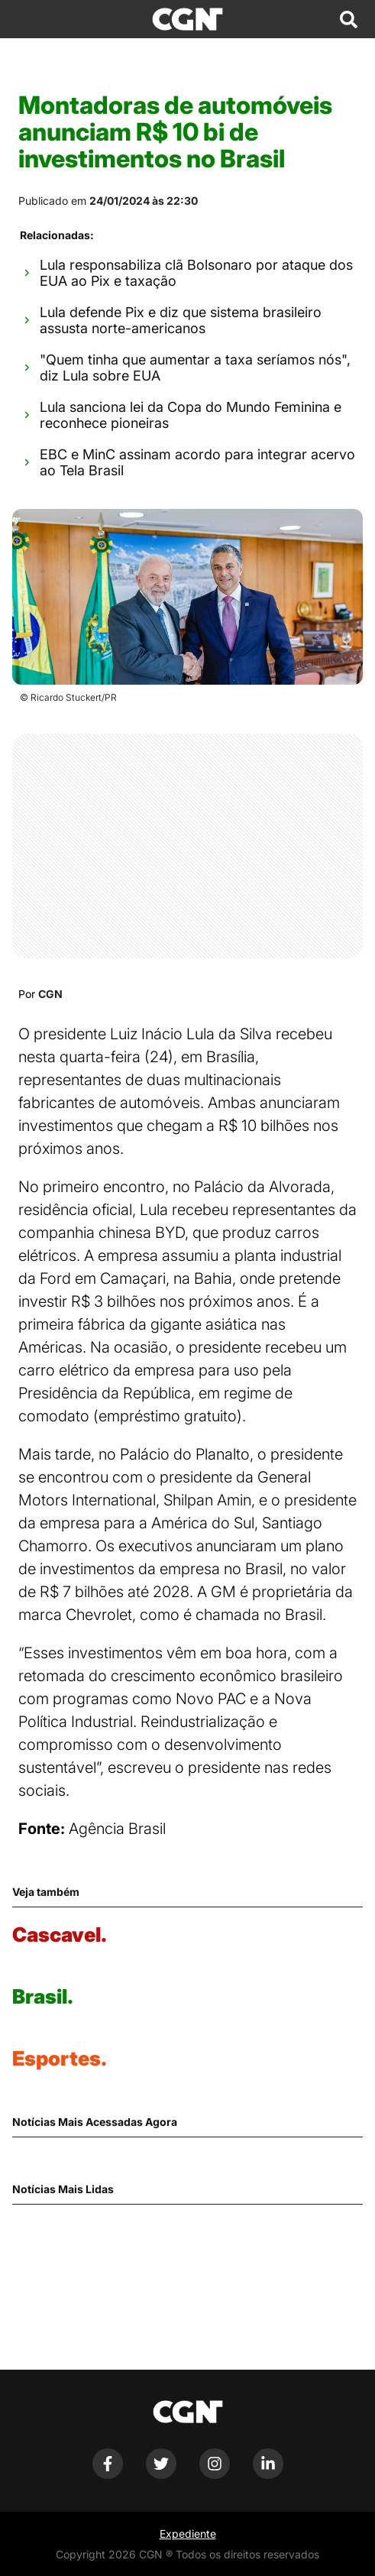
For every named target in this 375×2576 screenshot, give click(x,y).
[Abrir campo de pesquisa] (348, 19)
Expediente (188, 2533)
